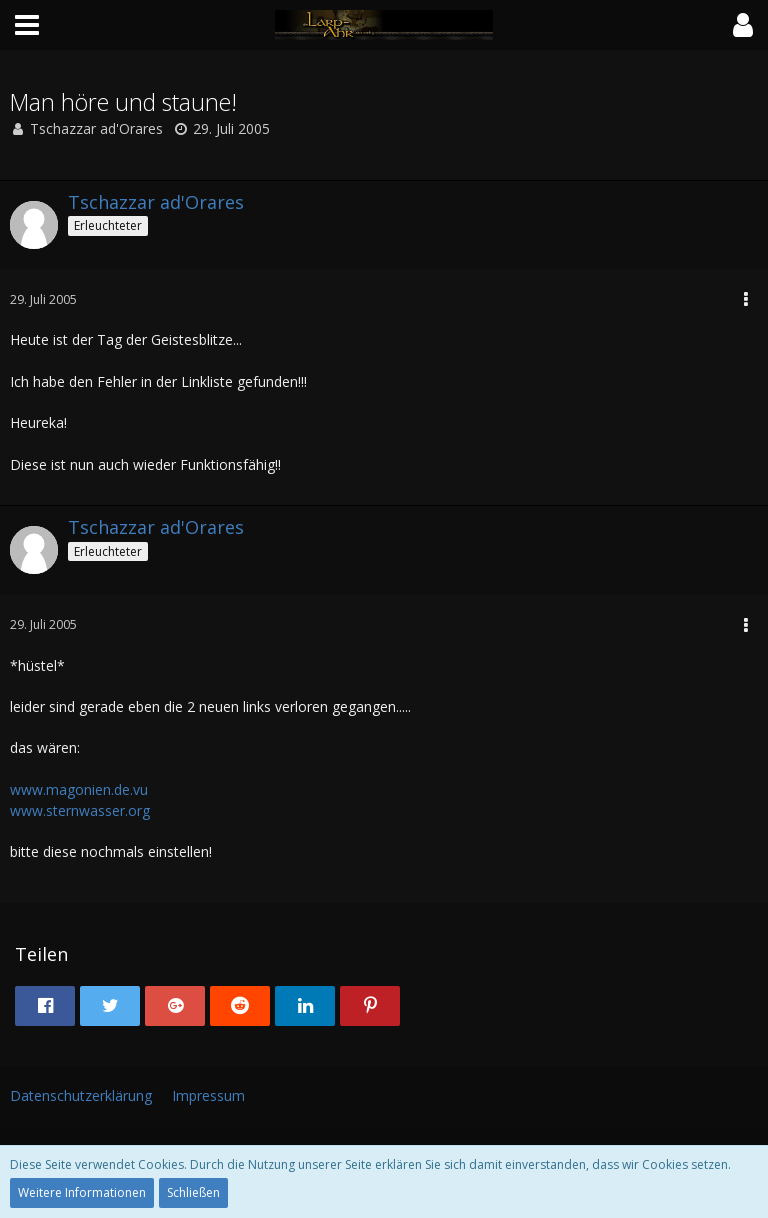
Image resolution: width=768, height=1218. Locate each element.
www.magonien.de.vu (79, 789)
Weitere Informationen (82, 1192)
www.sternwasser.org (80, 810)
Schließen (193, 1192)
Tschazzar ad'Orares (96, 128)
